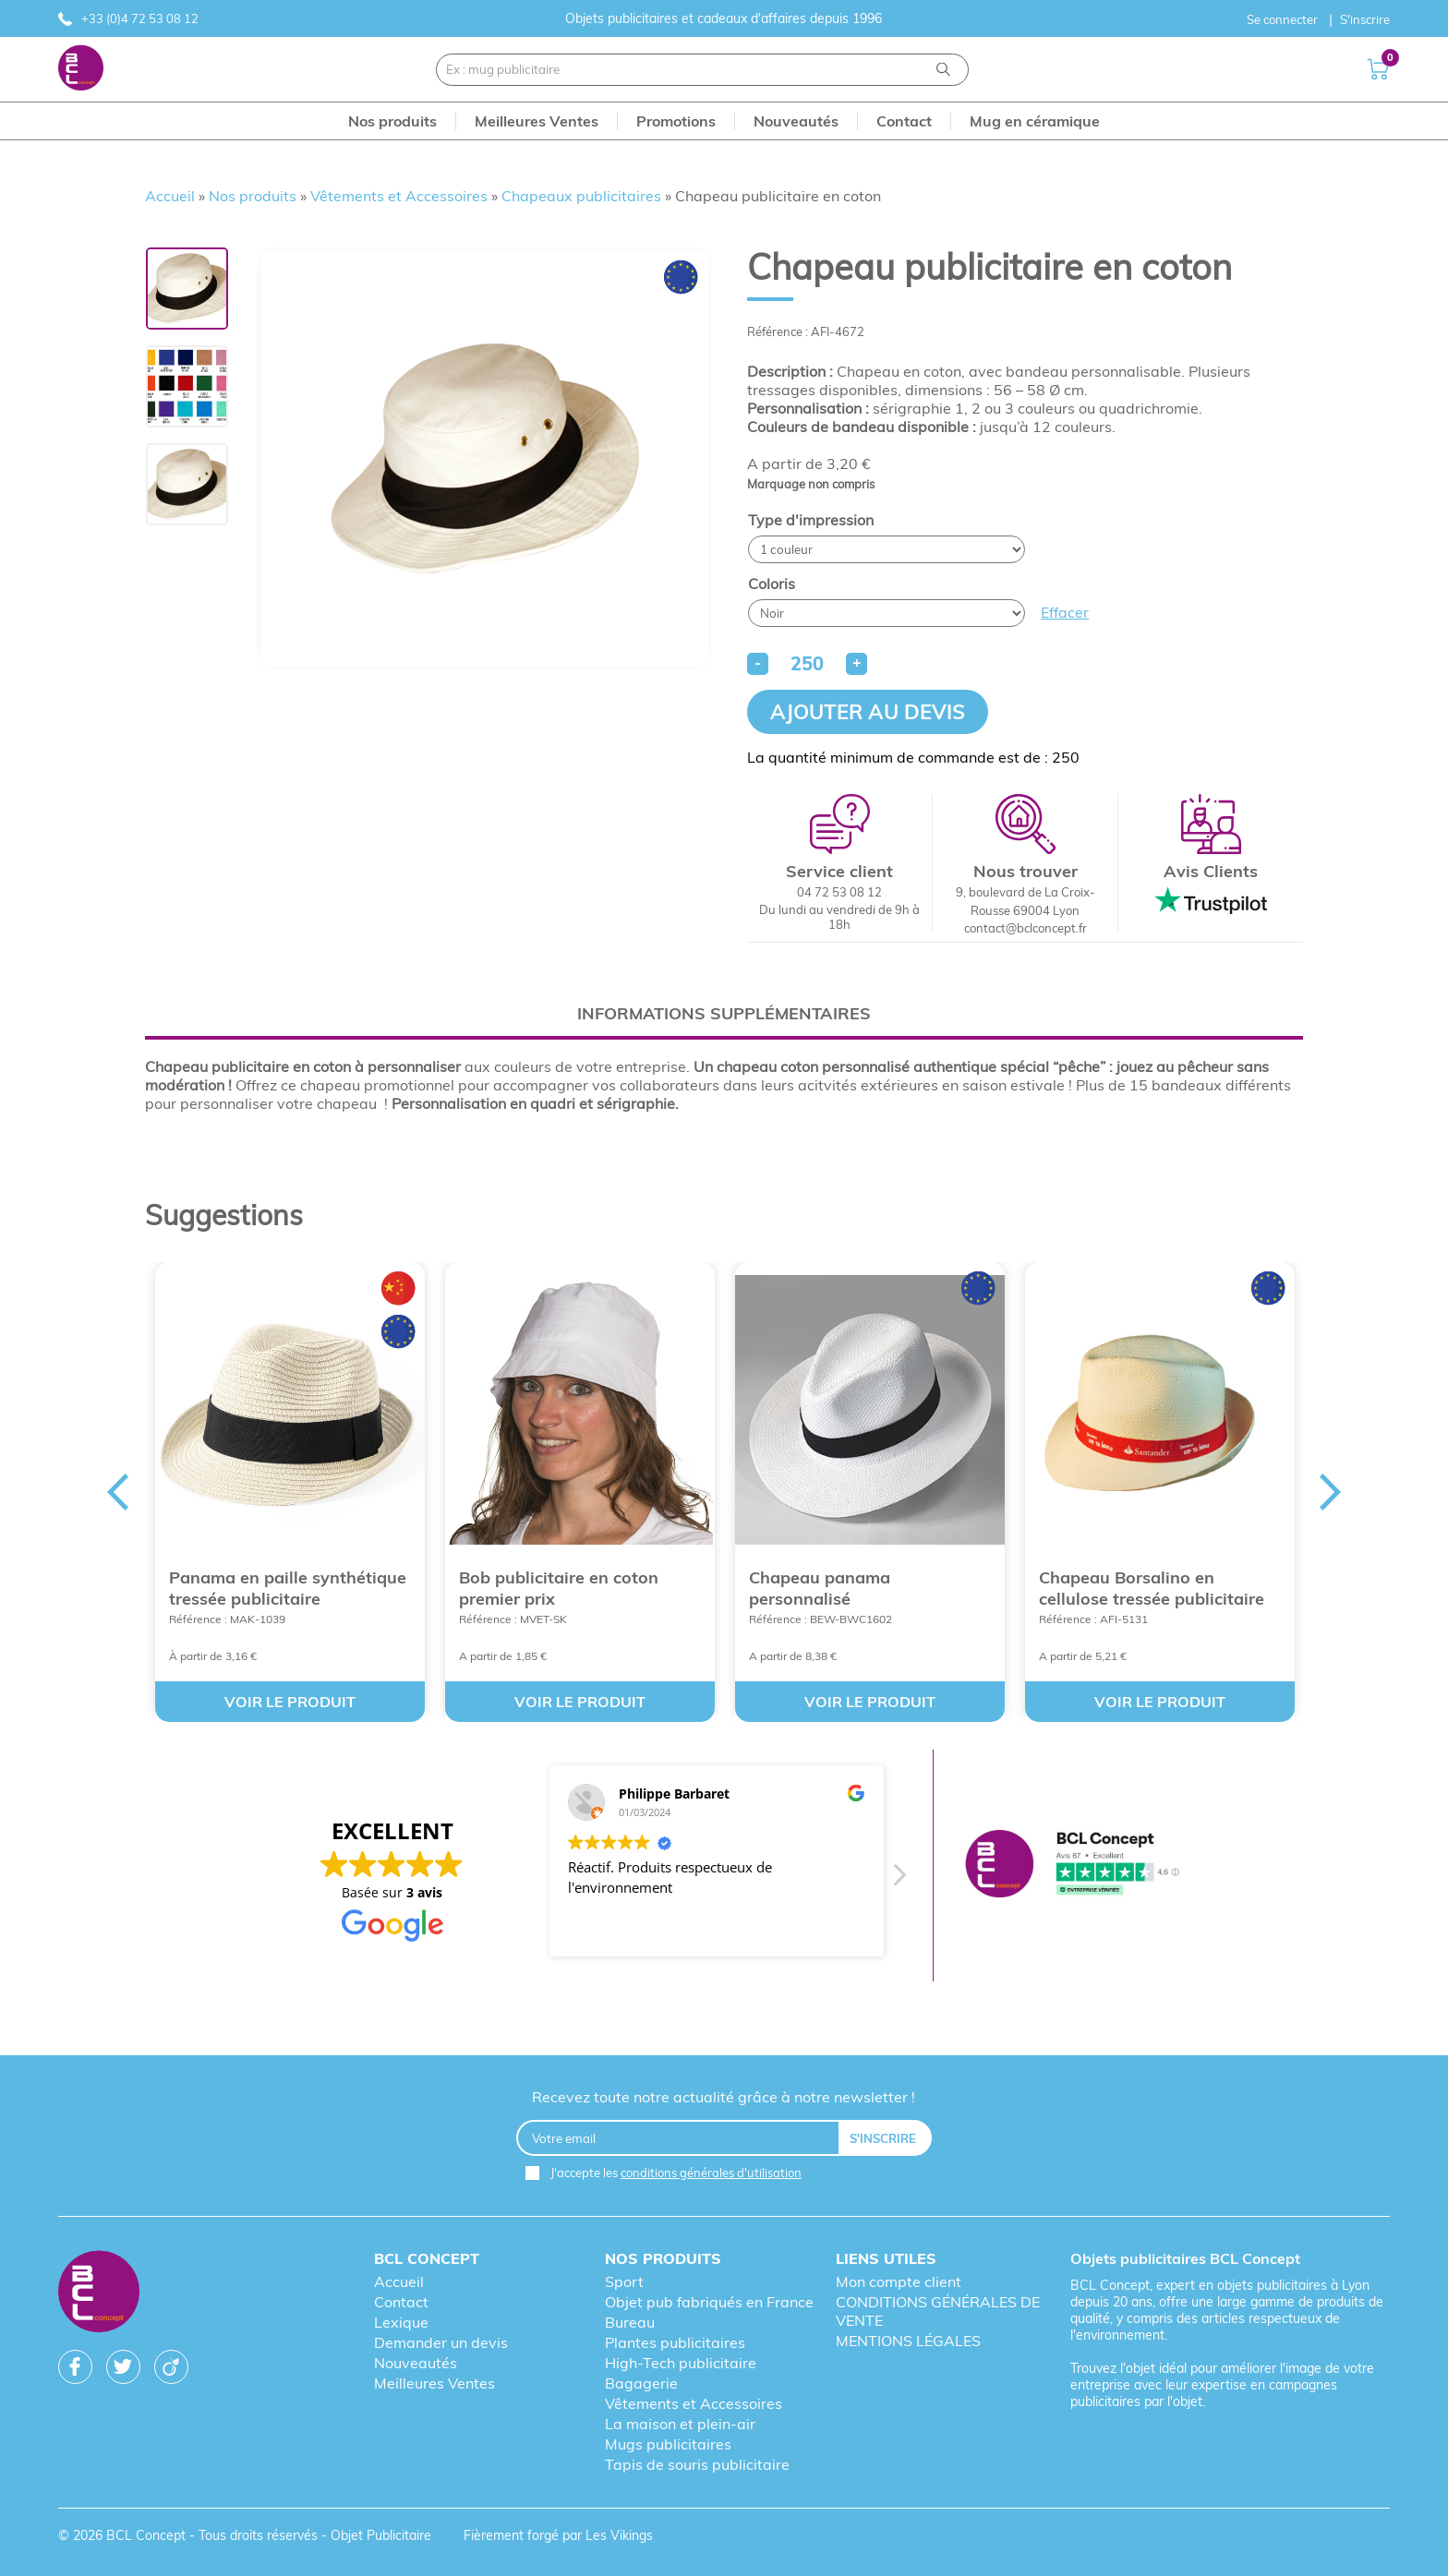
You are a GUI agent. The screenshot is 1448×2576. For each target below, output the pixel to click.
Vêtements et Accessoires (399, 196)
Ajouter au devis (867, 712)
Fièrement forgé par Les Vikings (558, 2535)
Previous (117, 1492)
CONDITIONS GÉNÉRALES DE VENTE (938, 2311)
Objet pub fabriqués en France (709, 2302)
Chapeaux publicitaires (581, 196)
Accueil (170, 196)
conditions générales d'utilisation (711, 2172)
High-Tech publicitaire (680, 2362)
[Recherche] (943, 70)
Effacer (1065, 612)
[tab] (724, 1013)
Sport (624, 2281)
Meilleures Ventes (434, 2383)
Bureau (630, 2322)
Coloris (771, 583)
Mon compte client (898, 2281)
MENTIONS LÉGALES (908, 2340)
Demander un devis (441, 2342)
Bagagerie (641, 2383)
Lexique (401, 2322)
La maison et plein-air (680, 2423)
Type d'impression (811, 520)
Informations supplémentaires (724, 1013)
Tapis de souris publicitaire (697, 2464)
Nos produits (252, 196)
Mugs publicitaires (668, 2444)
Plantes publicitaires (675, 2342)
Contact (401, 2302)
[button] (865, 1879)
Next (1330, 1492)
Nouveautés (415, 2362)
